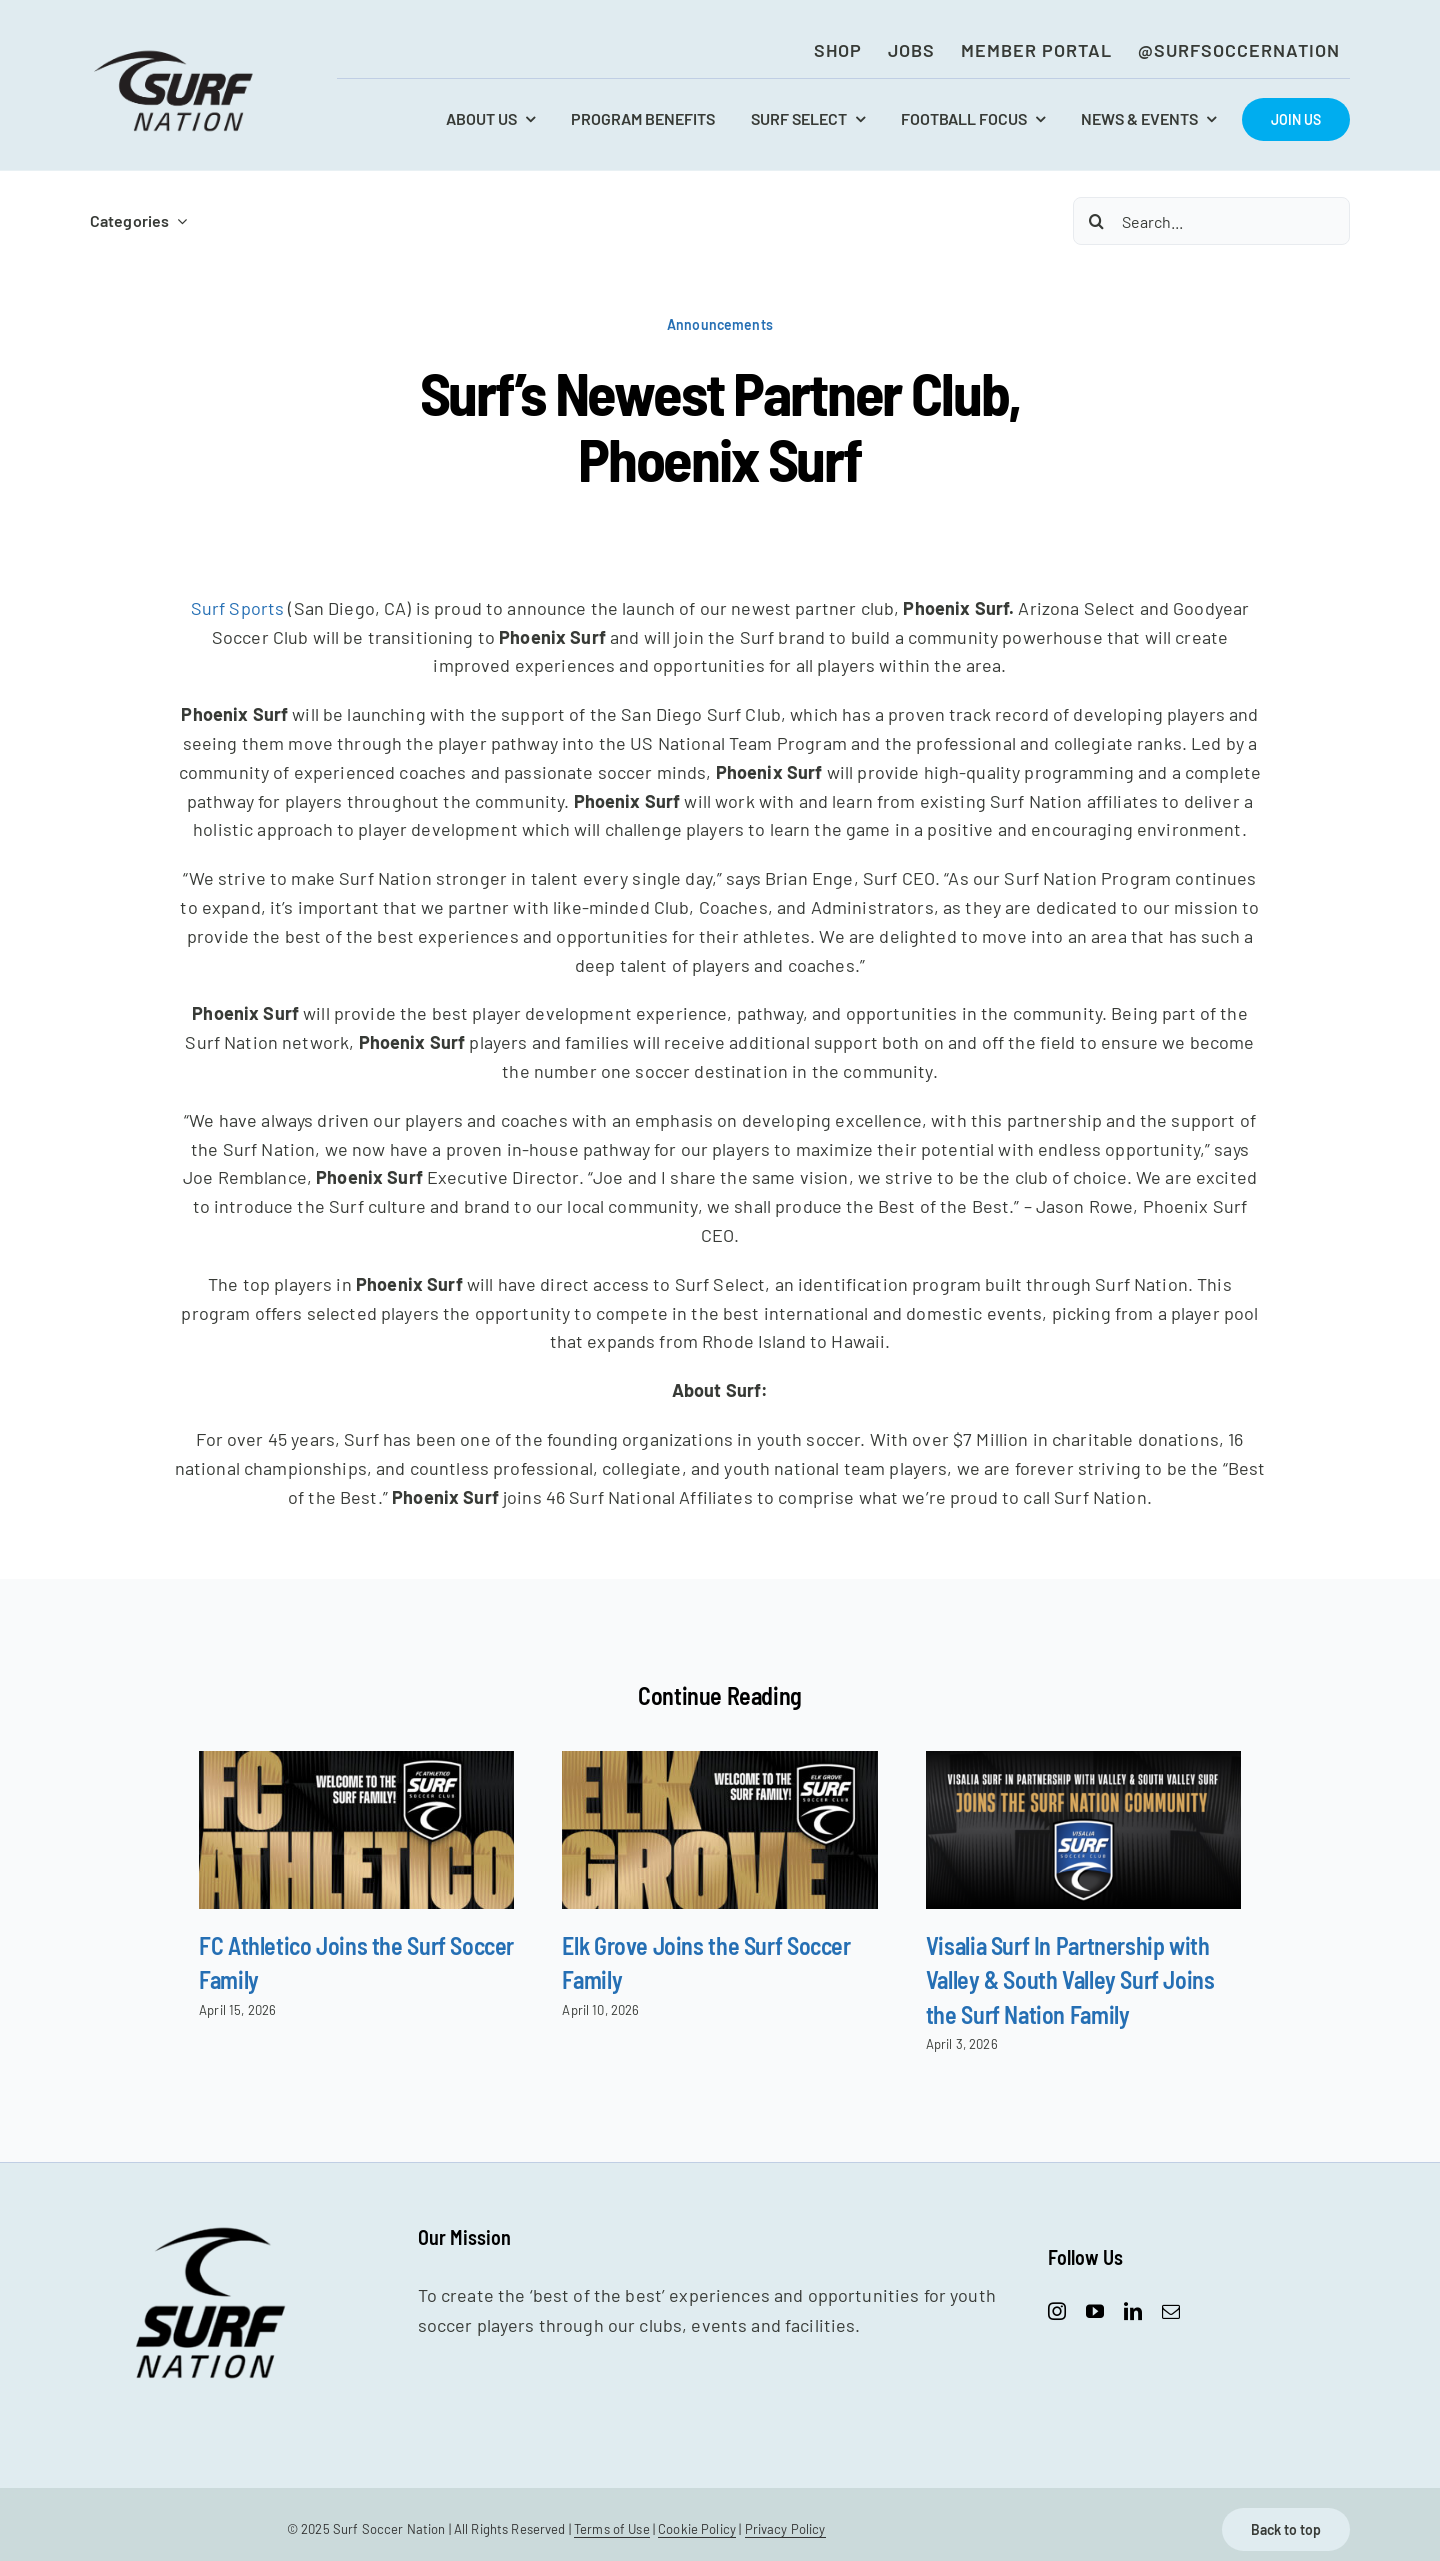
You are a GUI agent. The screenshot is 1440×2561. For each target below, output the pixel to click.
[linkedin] (1133, 2311)
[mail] (1171, 2311)
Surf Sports (238, 608)
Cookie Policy (697, 2529)
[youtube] (1095, 2311)
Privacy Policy (785, 2529)
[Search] (1097, 221)
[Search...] (1211, 221)
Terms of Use (612, 2529)
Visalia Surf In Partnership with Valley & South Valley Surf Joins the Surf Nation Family (1070, 1979)
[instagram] (1057, 2311)
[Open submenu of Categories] (178, 221)
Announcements (720, 324)
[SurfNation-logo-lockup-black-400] (176, 56)
